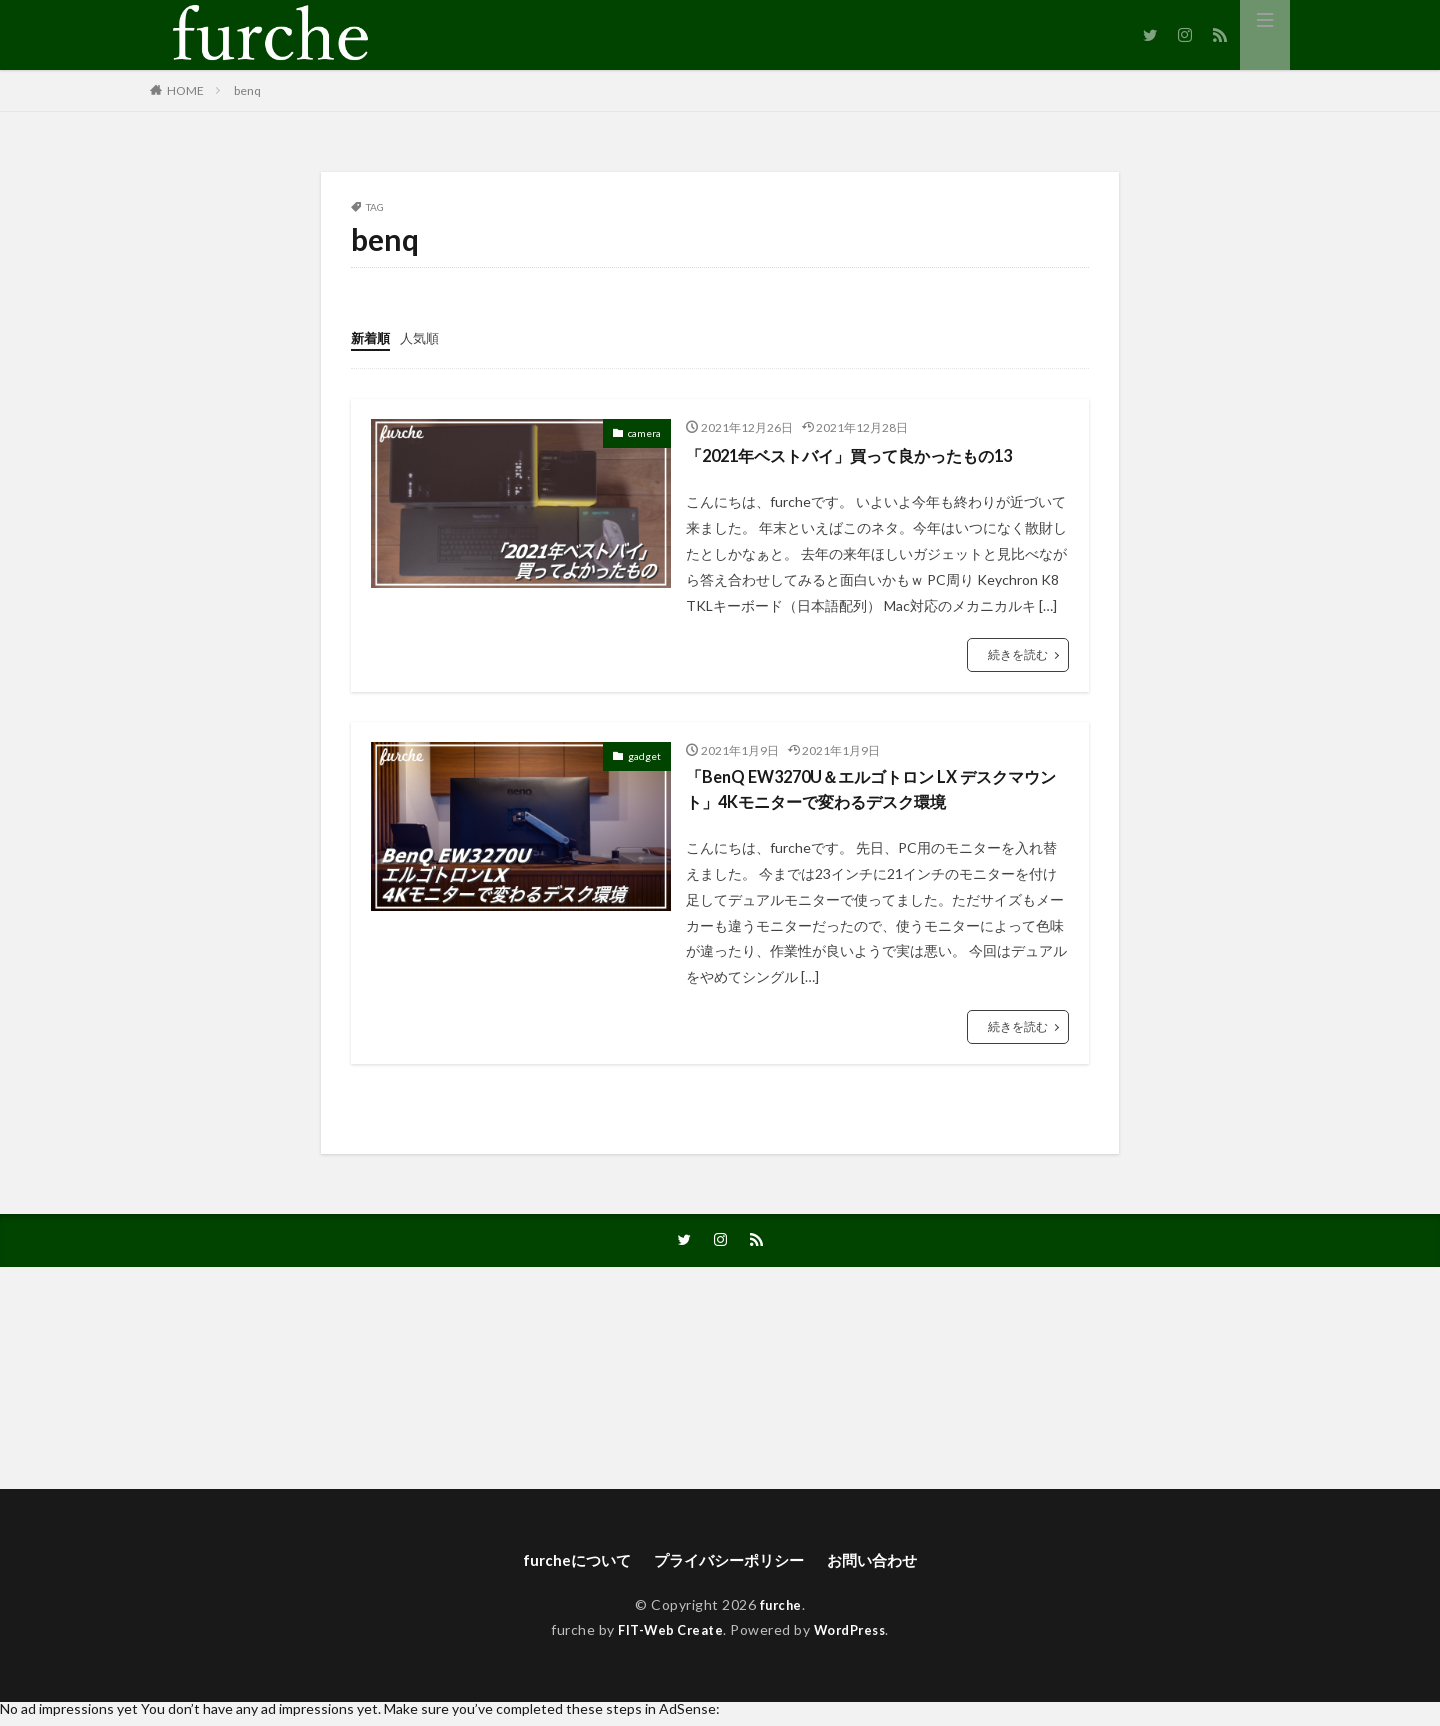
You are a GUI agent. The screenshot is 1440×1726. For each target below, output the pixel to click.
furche (780, 1613)
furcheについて (569, 1567)
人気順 (424, 337)
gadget (644, 756)
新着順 (372, 337)
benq (247, 90)
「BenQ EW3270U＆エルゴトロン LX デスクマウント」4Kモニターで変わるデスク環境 (873, 791)
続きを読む (1018, 654)
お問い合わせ (880, 1567)
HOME (185, 90)
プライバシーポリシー (729, 1567)
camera (644, 433)
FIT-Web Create (666, 1637)
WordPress (854, 1637)
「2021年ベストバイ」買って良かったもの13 (869, 455)
